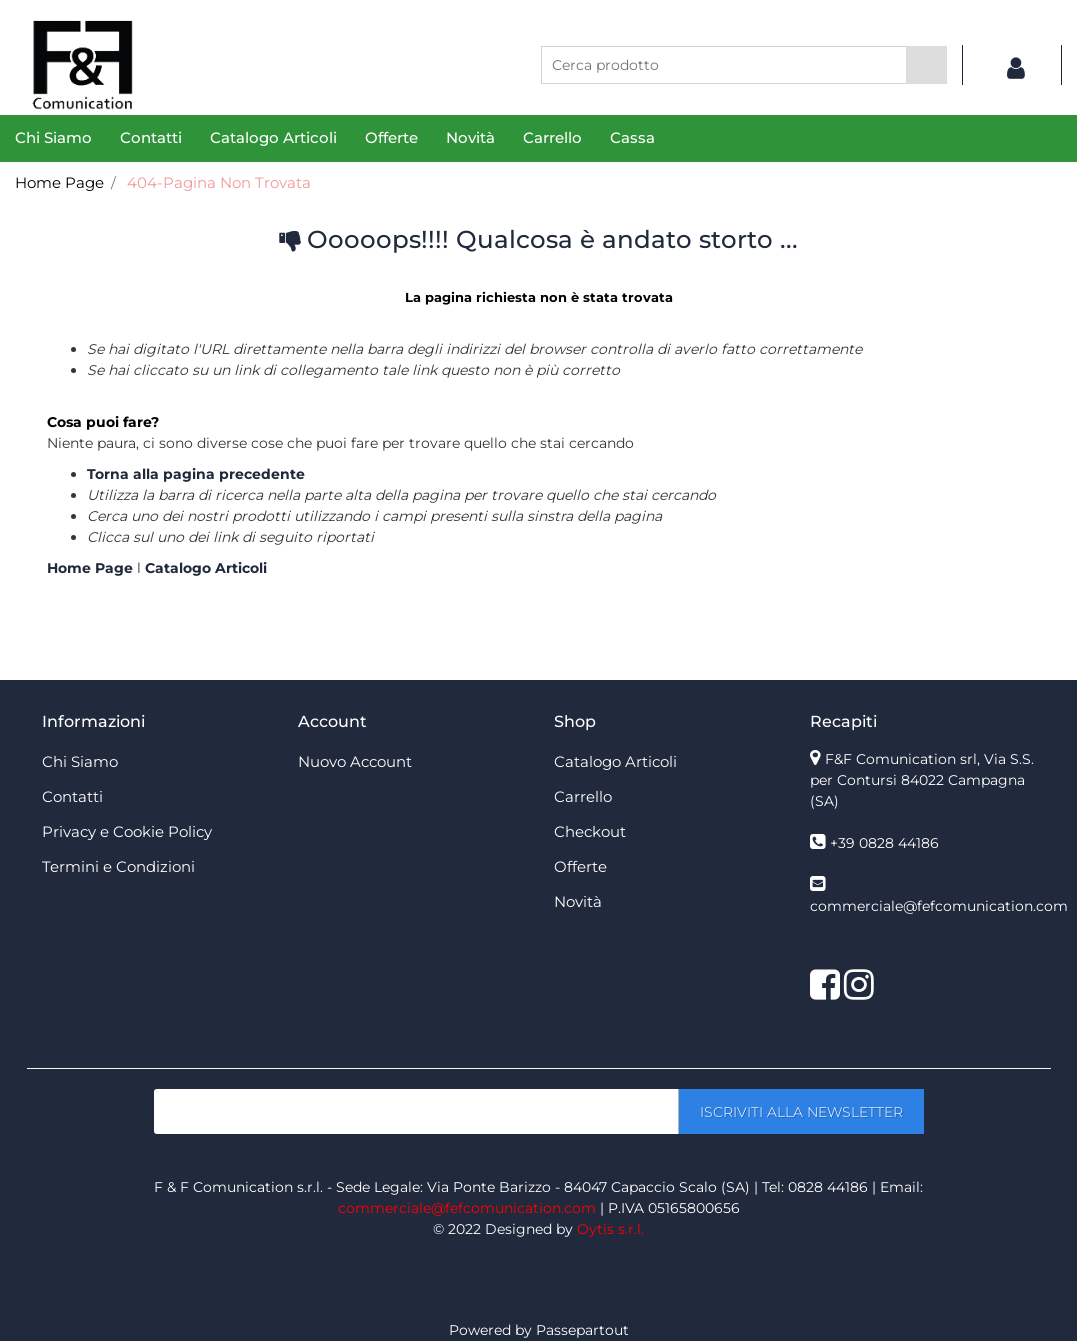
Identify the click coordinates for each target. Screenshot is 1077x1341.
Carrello (552, 137)
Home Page (59, 182)
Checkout (590, 831)
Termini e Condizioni (118, 866)
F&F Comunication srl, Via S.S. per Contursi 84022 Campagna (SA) (922, 780)
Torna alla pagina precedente (196, 474)
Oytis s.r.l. (610, 1229)
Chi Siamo (53, 137)
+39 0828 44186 (884, 843)
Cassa (632, 137)
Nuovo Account (355, 761)
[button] (926, 65)
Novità (470, 137)
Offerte (391, 137)
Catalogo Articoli (273, 137)
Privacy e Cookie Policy (127, 831)
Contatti (151, 137)
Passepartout (582, 1330)
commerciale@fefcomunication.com (939, 906)
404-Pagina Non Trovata (219, 182)
